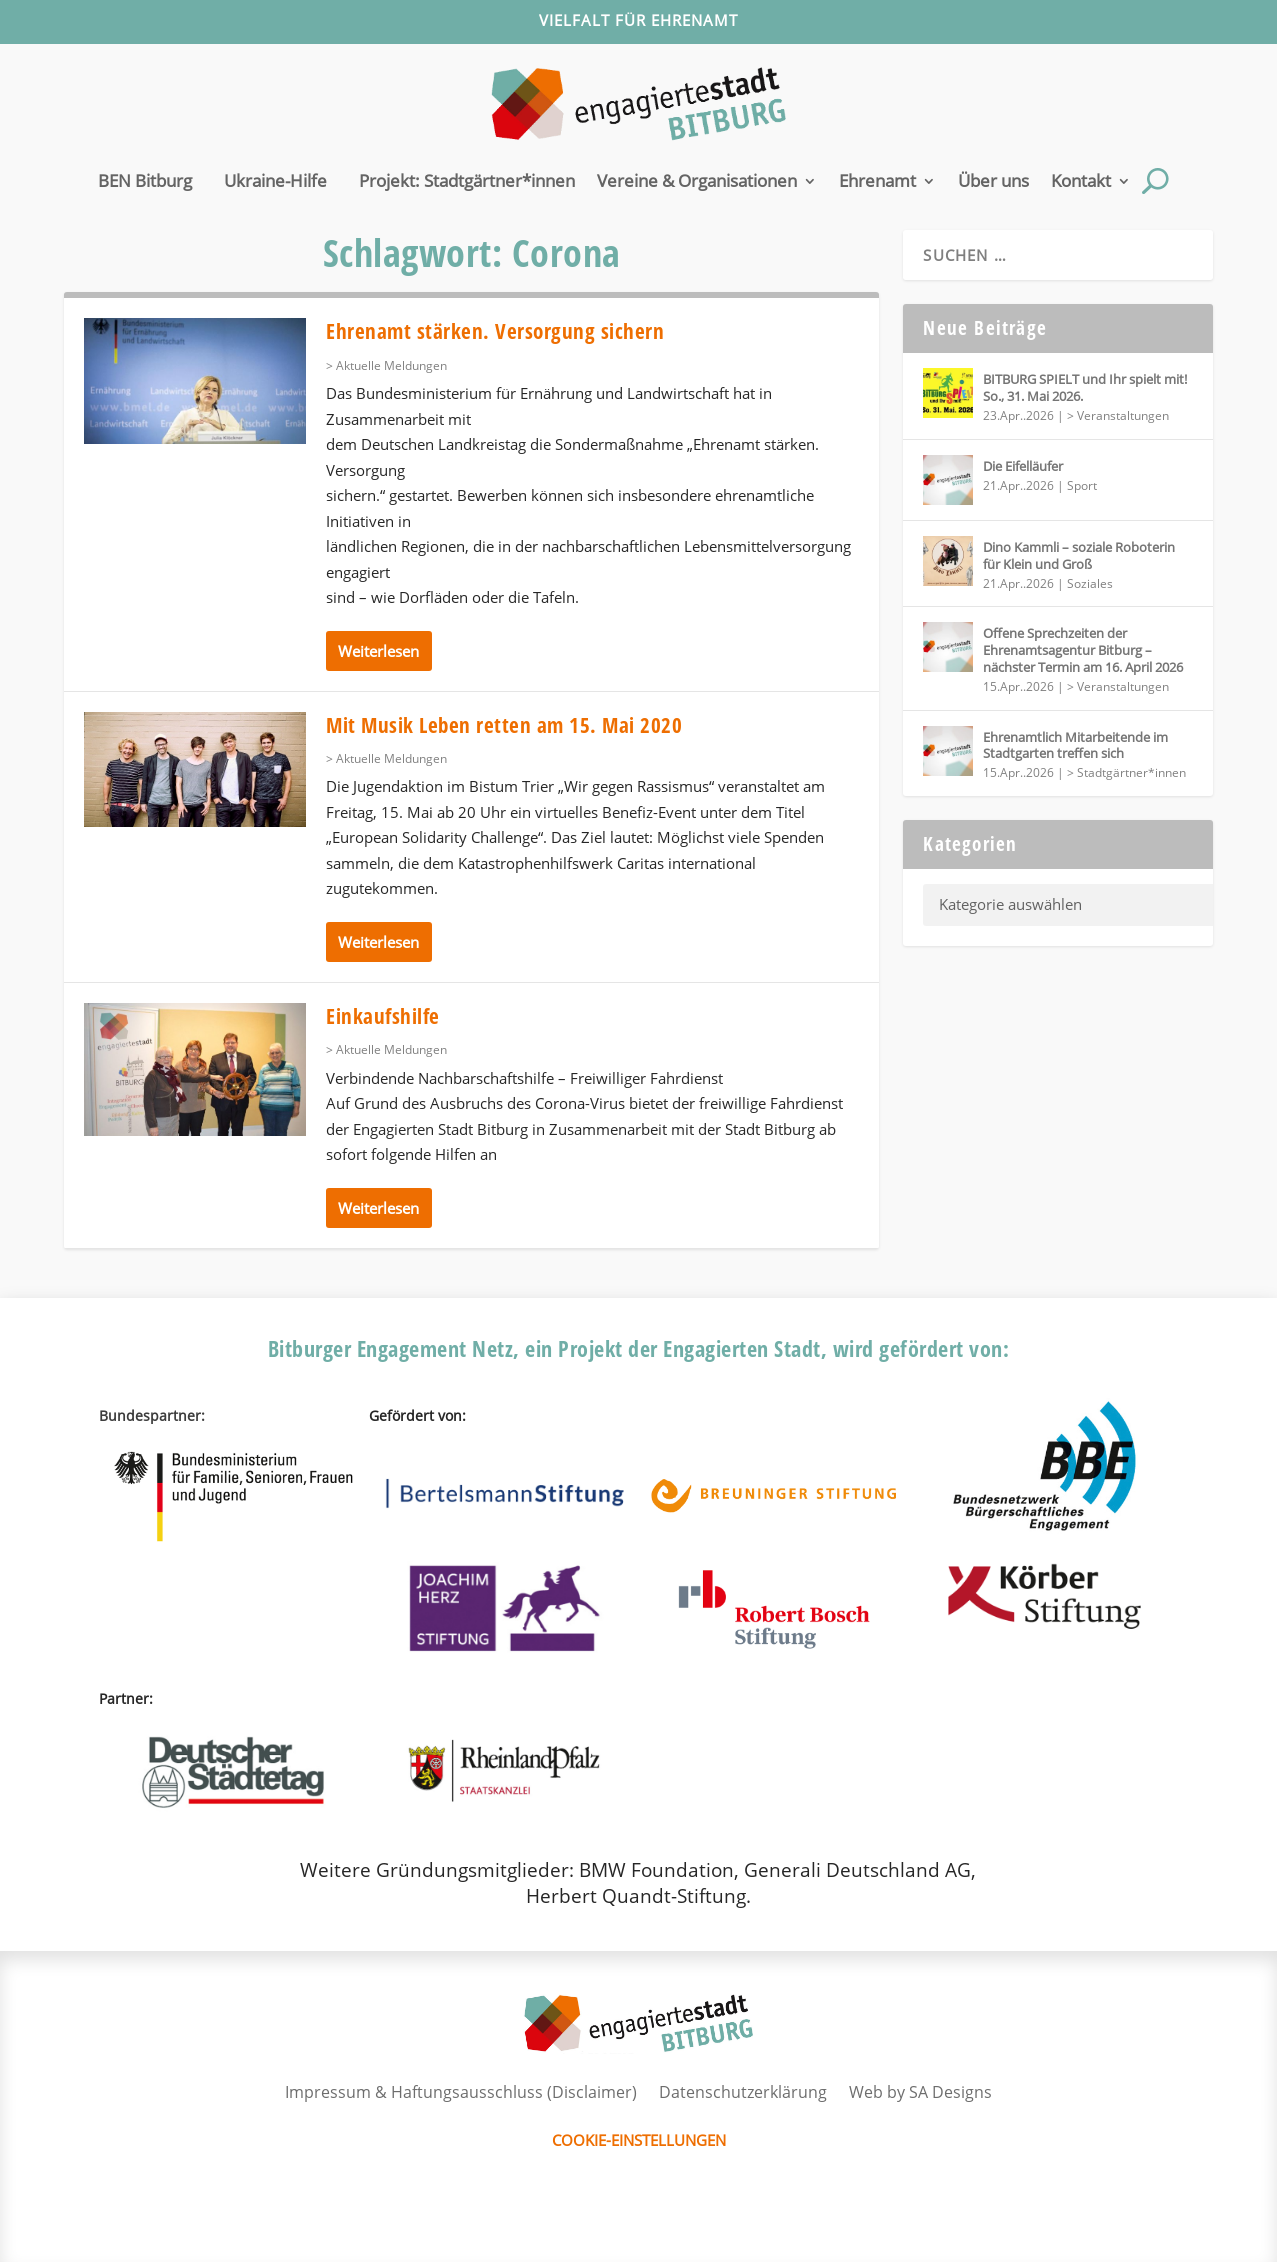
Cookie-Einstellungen (639, 2140)
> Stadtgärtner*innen (1126, 772)
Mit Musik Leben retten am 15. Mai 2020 (504, 725)
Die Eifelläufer (1023, 466)
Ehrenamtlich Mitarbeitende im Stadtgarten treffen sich (1075, 745)
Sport (1082, 485)
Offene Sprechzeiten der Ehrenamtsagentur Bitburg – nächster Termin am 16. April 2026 (1083, 650)
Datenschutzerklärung (743, 2092)
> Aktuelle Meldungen (386, 365)
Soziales (1090, 583)
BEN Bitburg (145, 180)
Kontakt (1081, 180)
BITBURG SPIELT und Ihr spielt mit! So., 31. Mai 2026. (1085, 387)
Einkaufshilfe (383, 1016)
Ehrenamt (877, 180)
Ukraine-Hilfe (275, 180)
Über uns (993, 180)
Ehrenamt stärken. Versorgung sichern (495, 331)
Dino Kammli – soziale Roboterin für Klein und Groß (1079, 555)
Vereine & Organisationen (697, 180)
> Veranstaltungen (1118, 415)
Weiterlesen (378, 651)
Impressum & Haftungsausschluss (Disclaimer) (461, 2092)
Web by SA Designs (920, 2092)
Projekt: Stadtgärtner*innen (467, 180)
